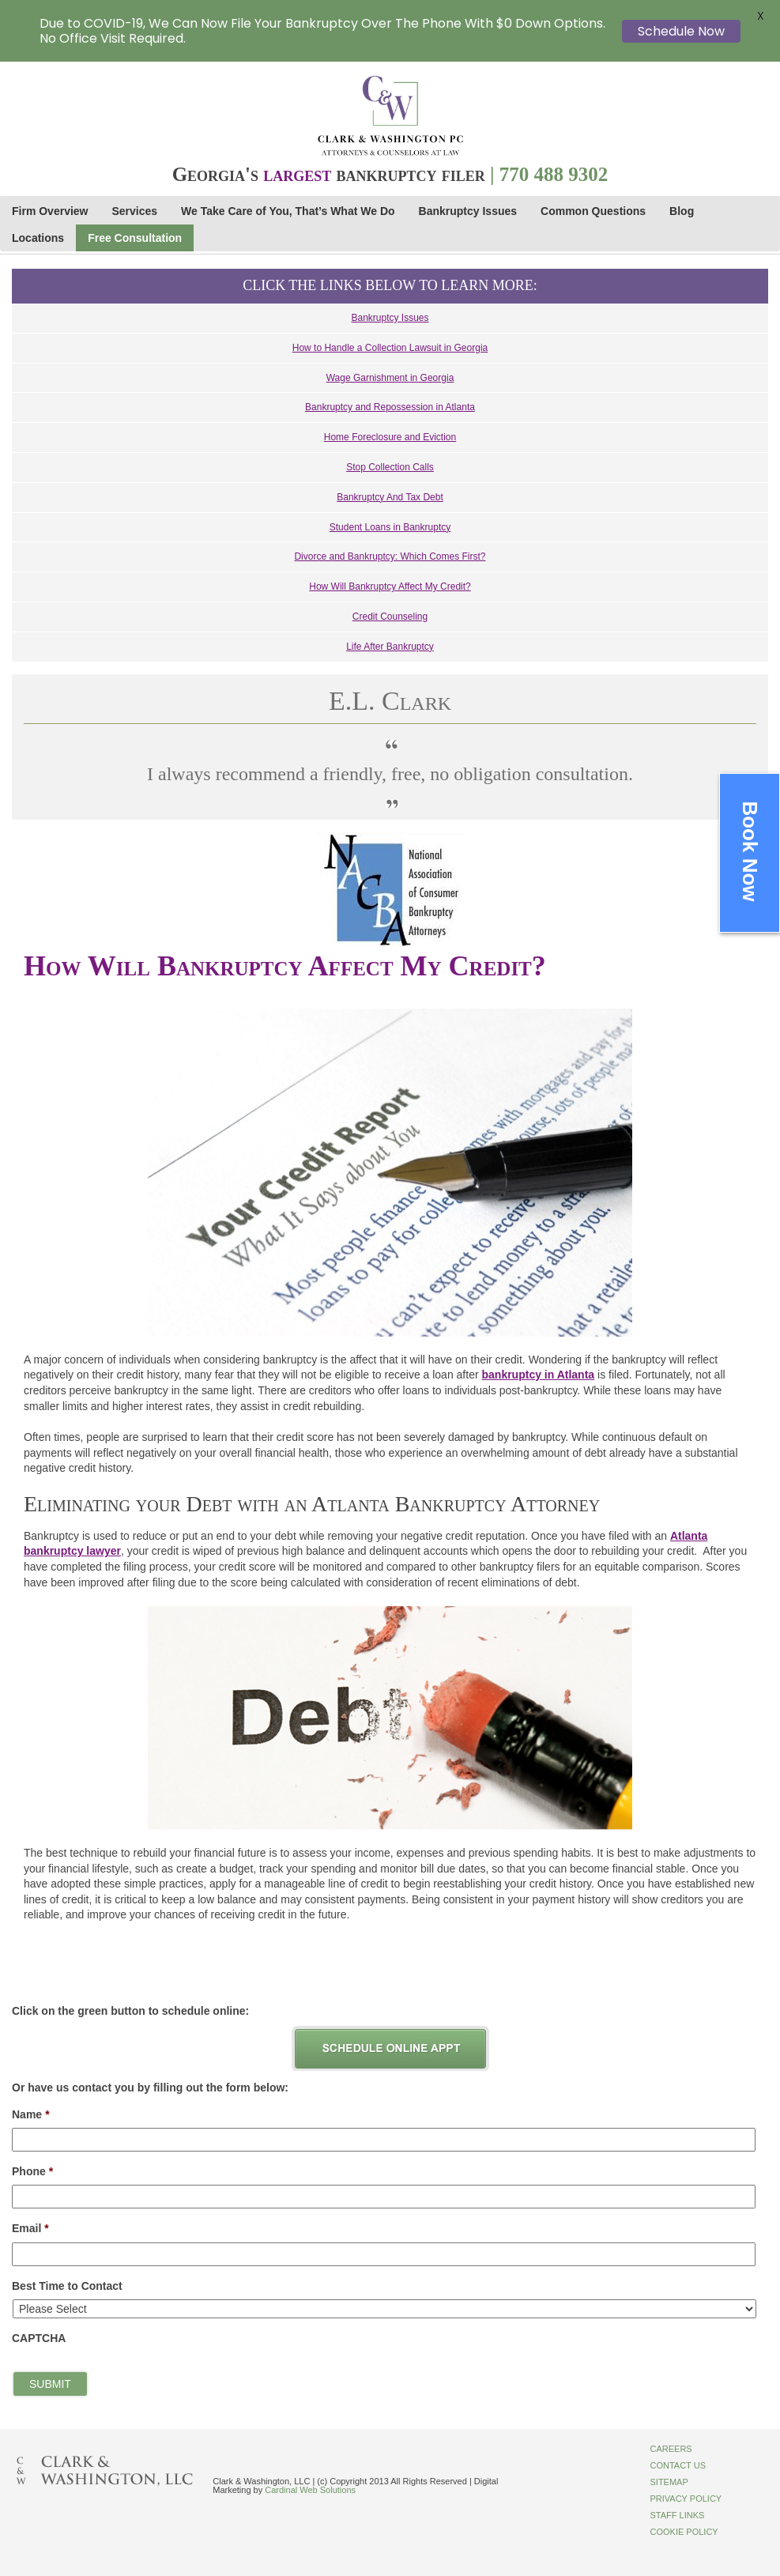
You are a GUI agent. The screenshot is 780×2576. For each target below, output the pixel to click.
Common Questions (593, 211)
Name (31, 2114)
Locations (38, 238)
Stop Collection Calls (390, 467)
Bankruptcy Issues (468, 211)
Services (135, 211)
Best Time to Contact (67, 2286)
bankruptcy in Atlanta (538, 1374)
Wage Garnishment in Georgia (390, 377)
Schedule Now (681, 31)
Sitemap (669, 2482)
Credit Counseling (390, 616)
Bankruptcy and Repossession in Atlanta (390, 407)
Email (30, 2228)
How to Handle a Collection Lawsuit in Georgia (390, 347)
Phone (32, 2171)
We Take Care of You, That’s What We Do (287, 211)
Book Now (750, 851)
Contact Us (678, 2465)
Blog (681, 211)
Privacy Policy (686, 2498)
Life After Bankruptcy (390, 646)
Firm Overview (50, 211)
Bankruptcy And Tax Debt (390, 497)
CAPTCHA (39, 2338)
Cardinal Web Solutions (310, 2490)
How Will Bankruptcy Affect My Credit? (390, 586)
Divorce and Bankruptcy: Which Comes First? (389, 556)
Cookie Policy (684, 2531)
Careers (670, 2448)
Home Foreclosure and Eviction (390, 437)
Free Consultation (135, 238)
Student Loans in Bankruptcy (390, 527)
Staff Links (677, 2515)
